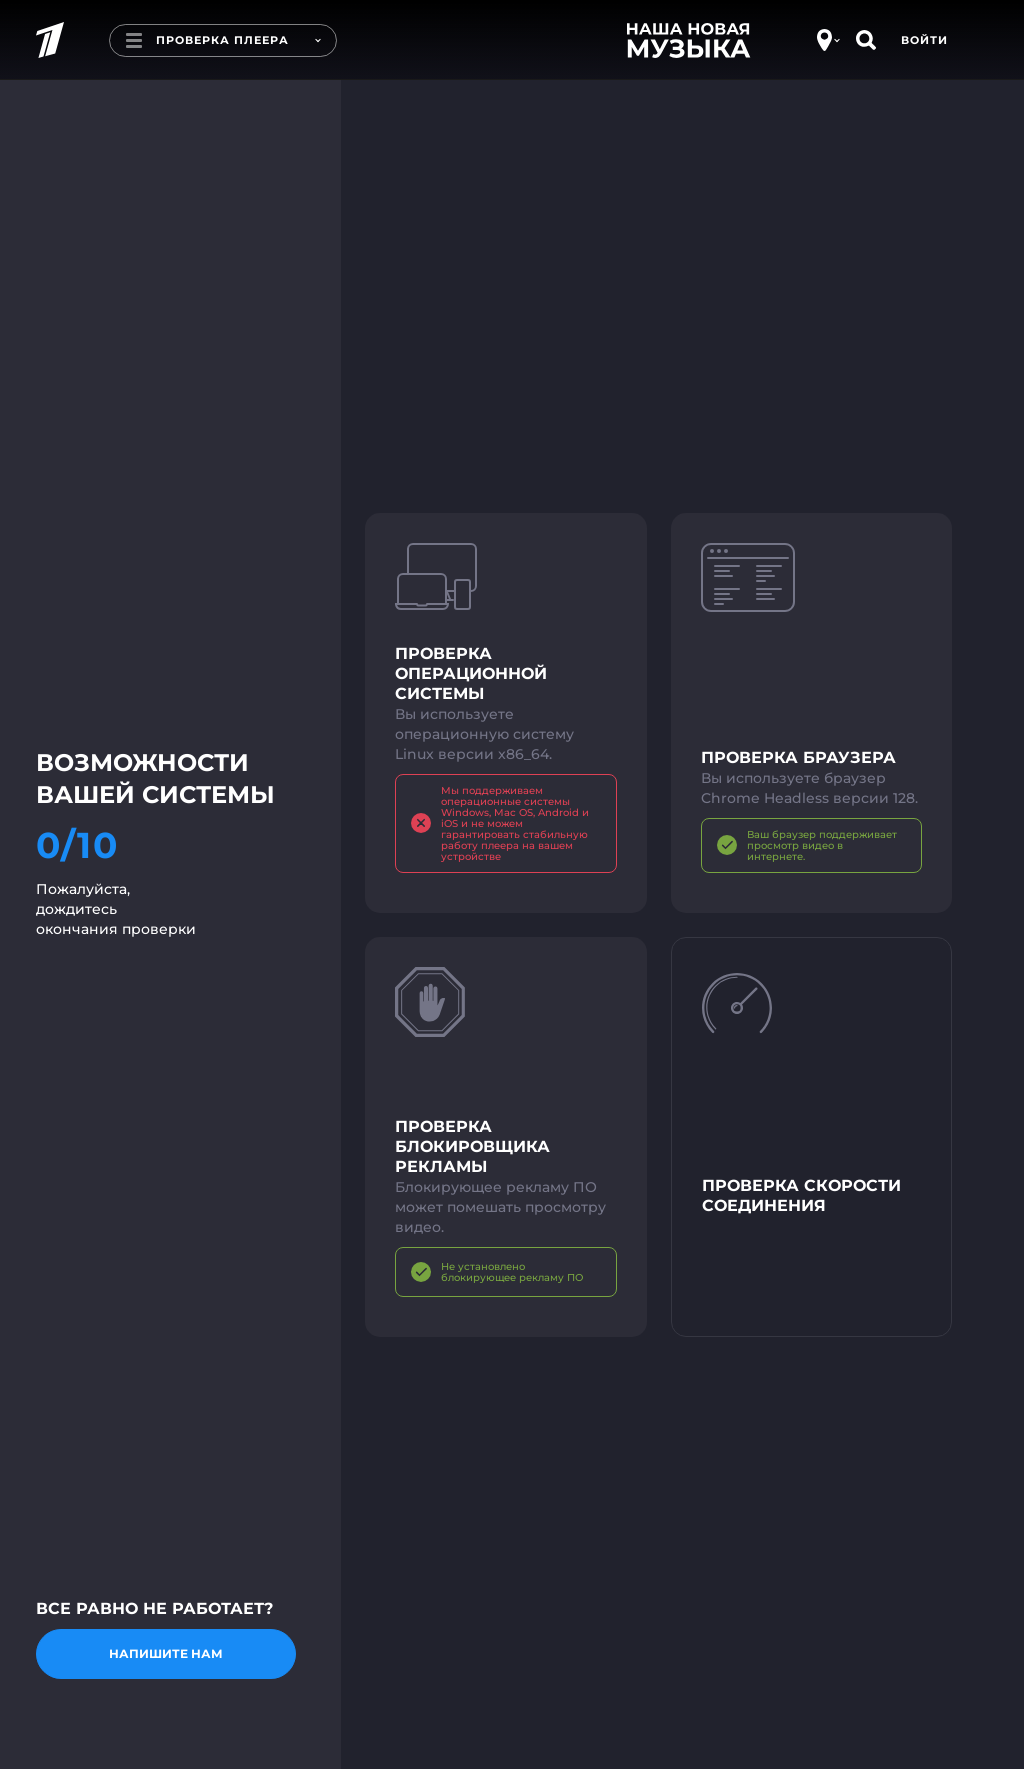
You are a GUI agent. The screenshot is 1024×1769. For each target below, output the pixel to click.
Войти (924, 40)
